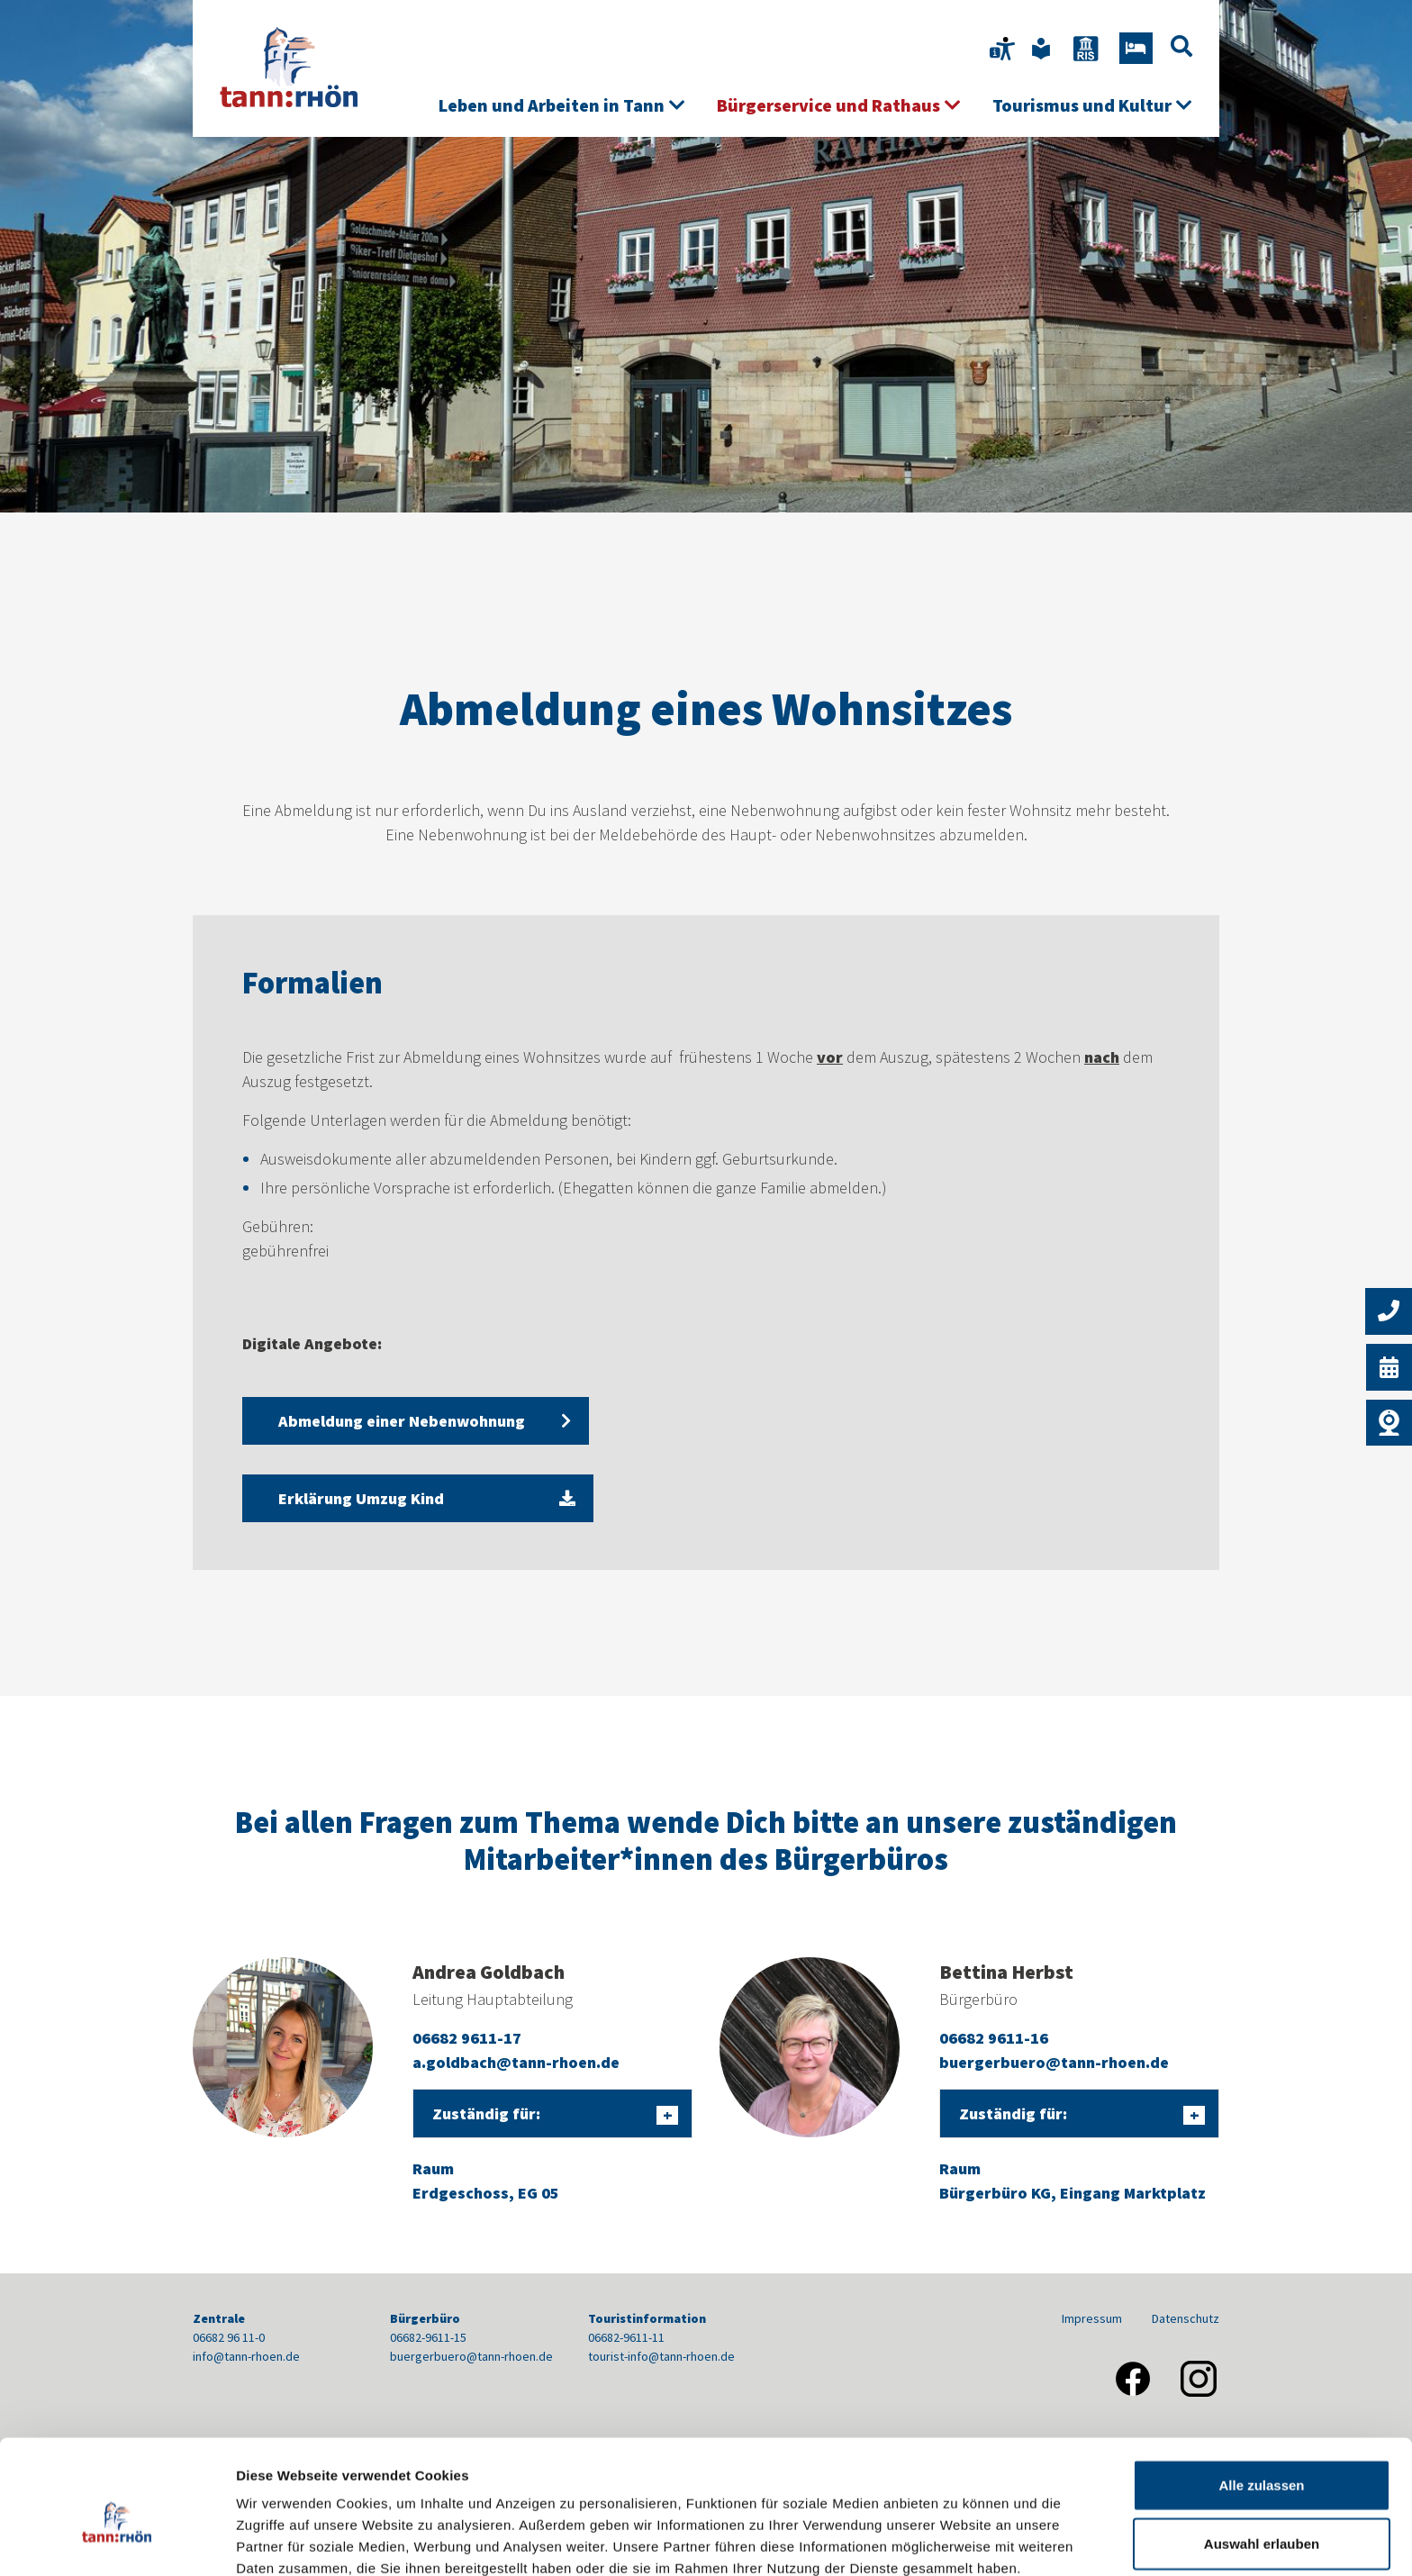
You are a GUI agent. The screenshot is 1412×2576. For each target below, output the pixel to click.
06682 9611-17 (466, 2037)
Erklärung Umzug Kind (400, 1498)
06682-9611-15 (428, 2337)
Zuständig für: (486, 2113)
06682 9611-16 (993, 2037)
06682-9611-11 (626, 2337)
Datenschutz (1185, 2318)
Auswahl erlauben (1261, 2458)
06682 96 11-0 (229, 2337)
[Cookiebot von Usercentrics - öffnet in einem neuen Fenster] (116, 2540)
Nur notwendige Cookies (1261, 2517)
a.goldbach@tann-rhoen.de (516, 2062)
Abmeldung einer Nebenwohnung (401, 1420)
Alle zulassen (1261, 2399)
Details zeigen (957, 2540)
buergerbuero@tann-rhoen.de (1054, 2062)
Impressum (1092, 2318)
